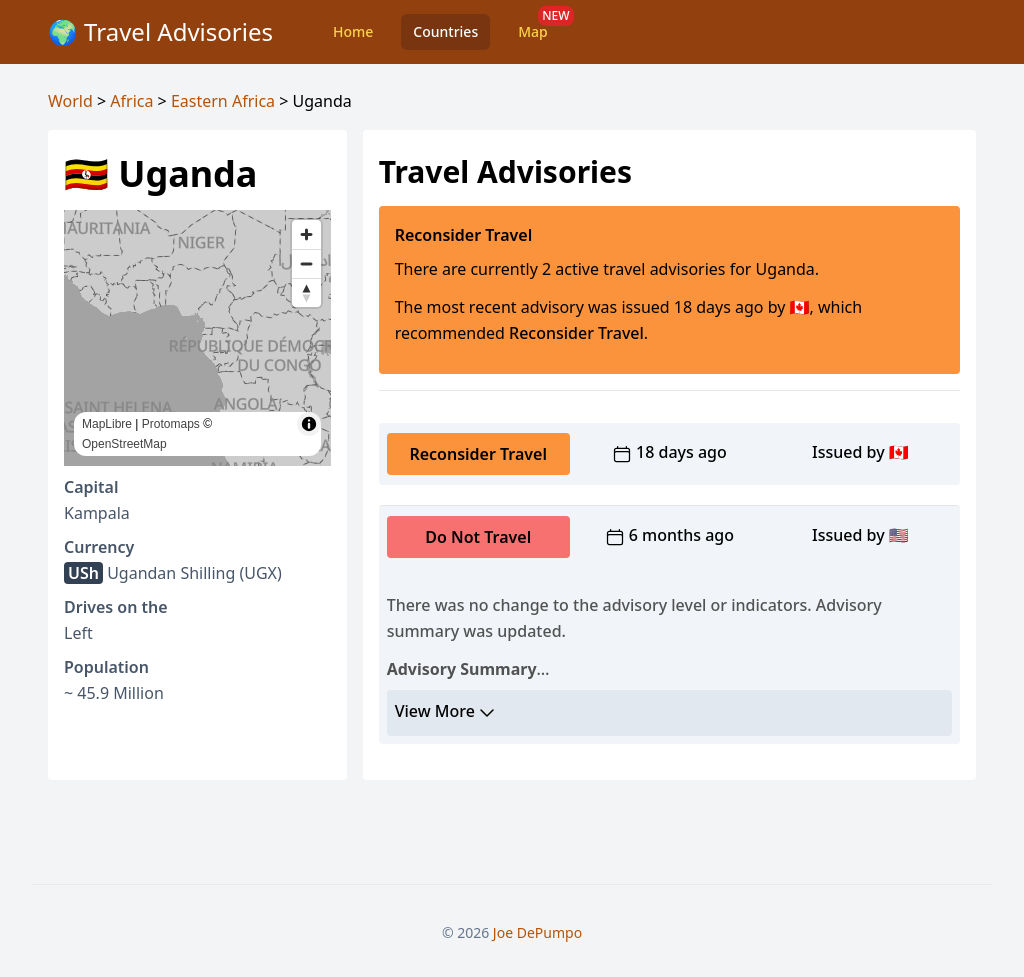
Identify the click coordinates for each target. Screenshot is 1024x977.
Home (353, 31)
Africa (131, 101)
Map (533, 31)
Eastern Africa (223, 101)
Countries (445, 31)
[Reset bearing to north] (306, 292)
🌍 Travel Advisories (160, 31)
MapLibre (107, 424)
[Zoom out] (306, 263)
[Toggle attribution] (309, 424)
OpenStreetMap (124, 444)
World (70, 101)
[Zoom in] (306, 234)
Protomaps (171, 424)
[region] (197, 338)
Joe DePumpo (537, 932)
